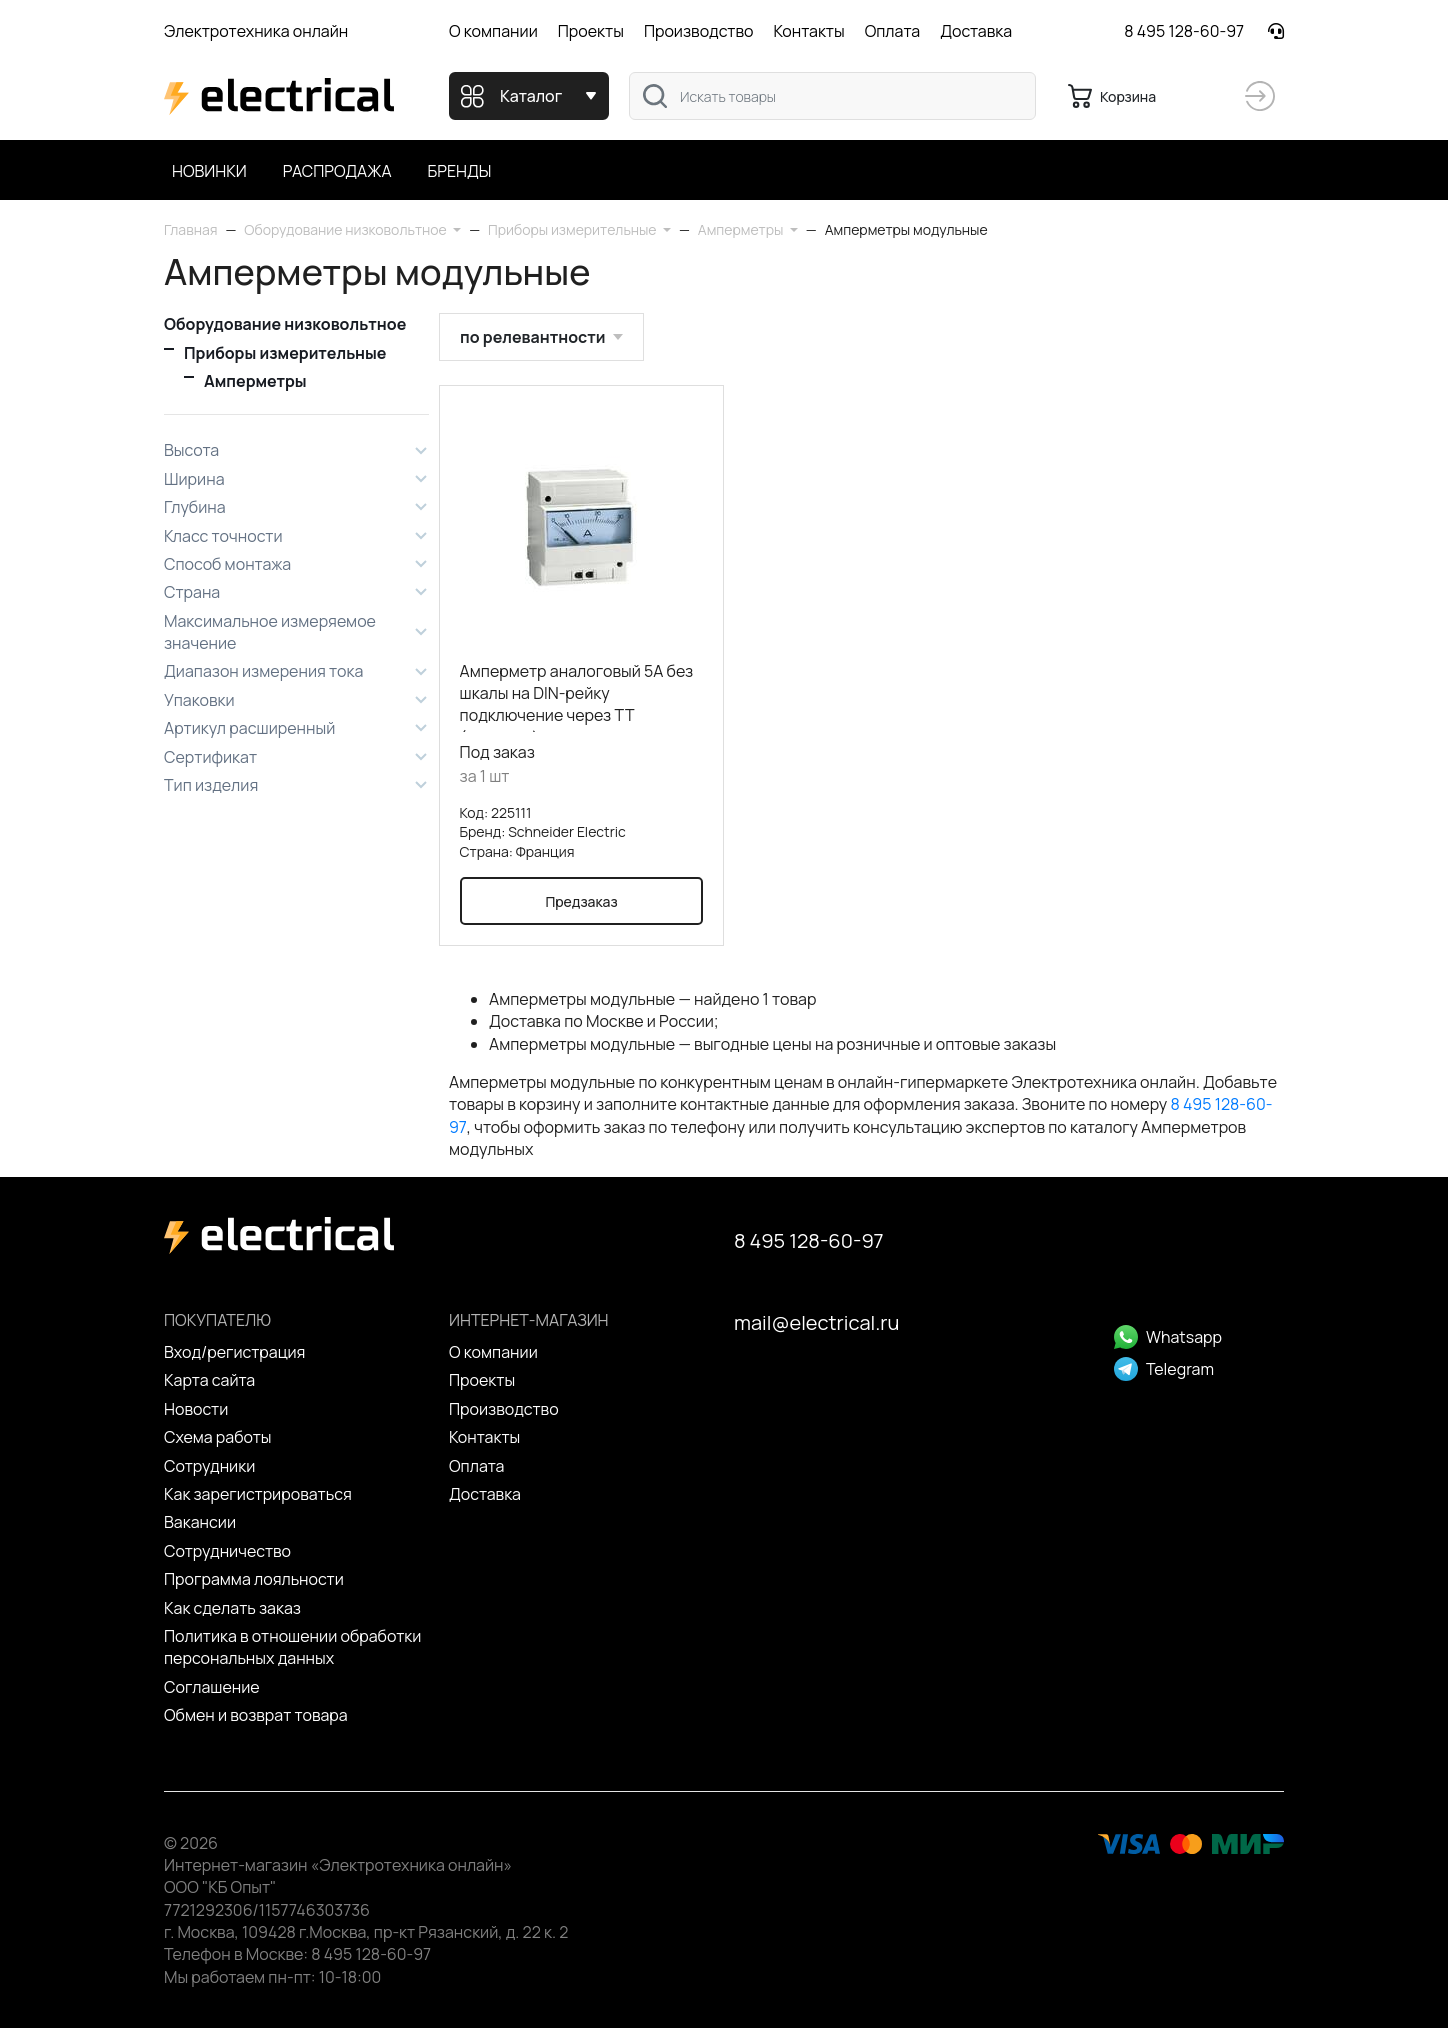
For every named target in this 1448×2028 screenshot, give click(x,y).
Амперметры (255, 381)
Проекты (591, 31)
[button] (352, 229)
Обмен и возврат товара (256, 1715)
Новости (196, 1409)
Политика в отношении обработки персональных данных (292, 1647)
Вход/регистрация (234, 1352)
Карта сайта (209, 1380)
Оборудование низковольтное (285, 324)
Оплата (892, 31)
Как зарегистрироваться (258, 1494)
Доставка (976, 31)
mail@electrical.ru (816, 1322)
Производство (699, 31)
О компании (493, 31)
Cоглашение (212, 1687)
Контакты (808, 31)
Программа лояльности (254, 1579)
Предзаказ (581, 900)
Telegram (1164, 1369)
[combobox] (832, 96)
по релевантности (532, 337)
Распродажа (337, 171)
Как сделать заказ (232, 1608)
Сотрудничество (227, 1551)
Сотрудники (209, 1466)
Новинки (209, 171)
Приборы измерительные (285, 353)
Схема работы (218, 1437)
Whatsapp (1168, 1337)
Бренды (460, 171)
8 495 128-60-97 (1184, 31)
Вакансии (200, 1522)
